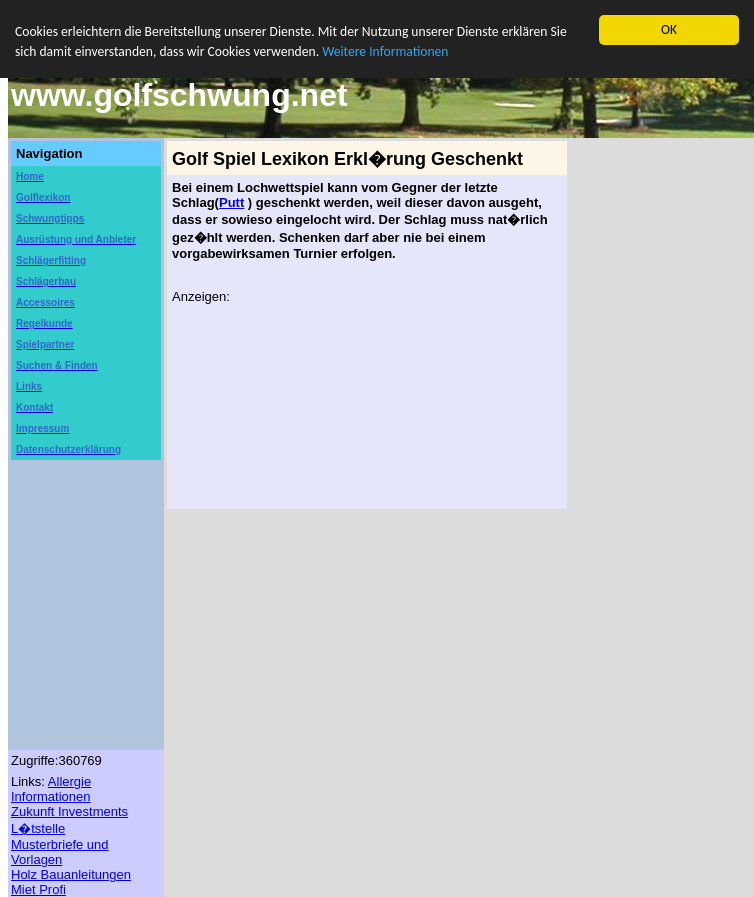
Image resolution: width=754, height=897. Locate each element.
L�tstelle (38, 828)
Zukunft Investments (69, 811)
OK (669, 29)
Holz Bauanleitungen (71, 874)
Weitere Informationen (385, 51)
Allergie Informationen (51, 789)
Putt (231, 202)
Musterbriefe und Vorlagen (60, 852)
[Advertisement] (71, 521)
